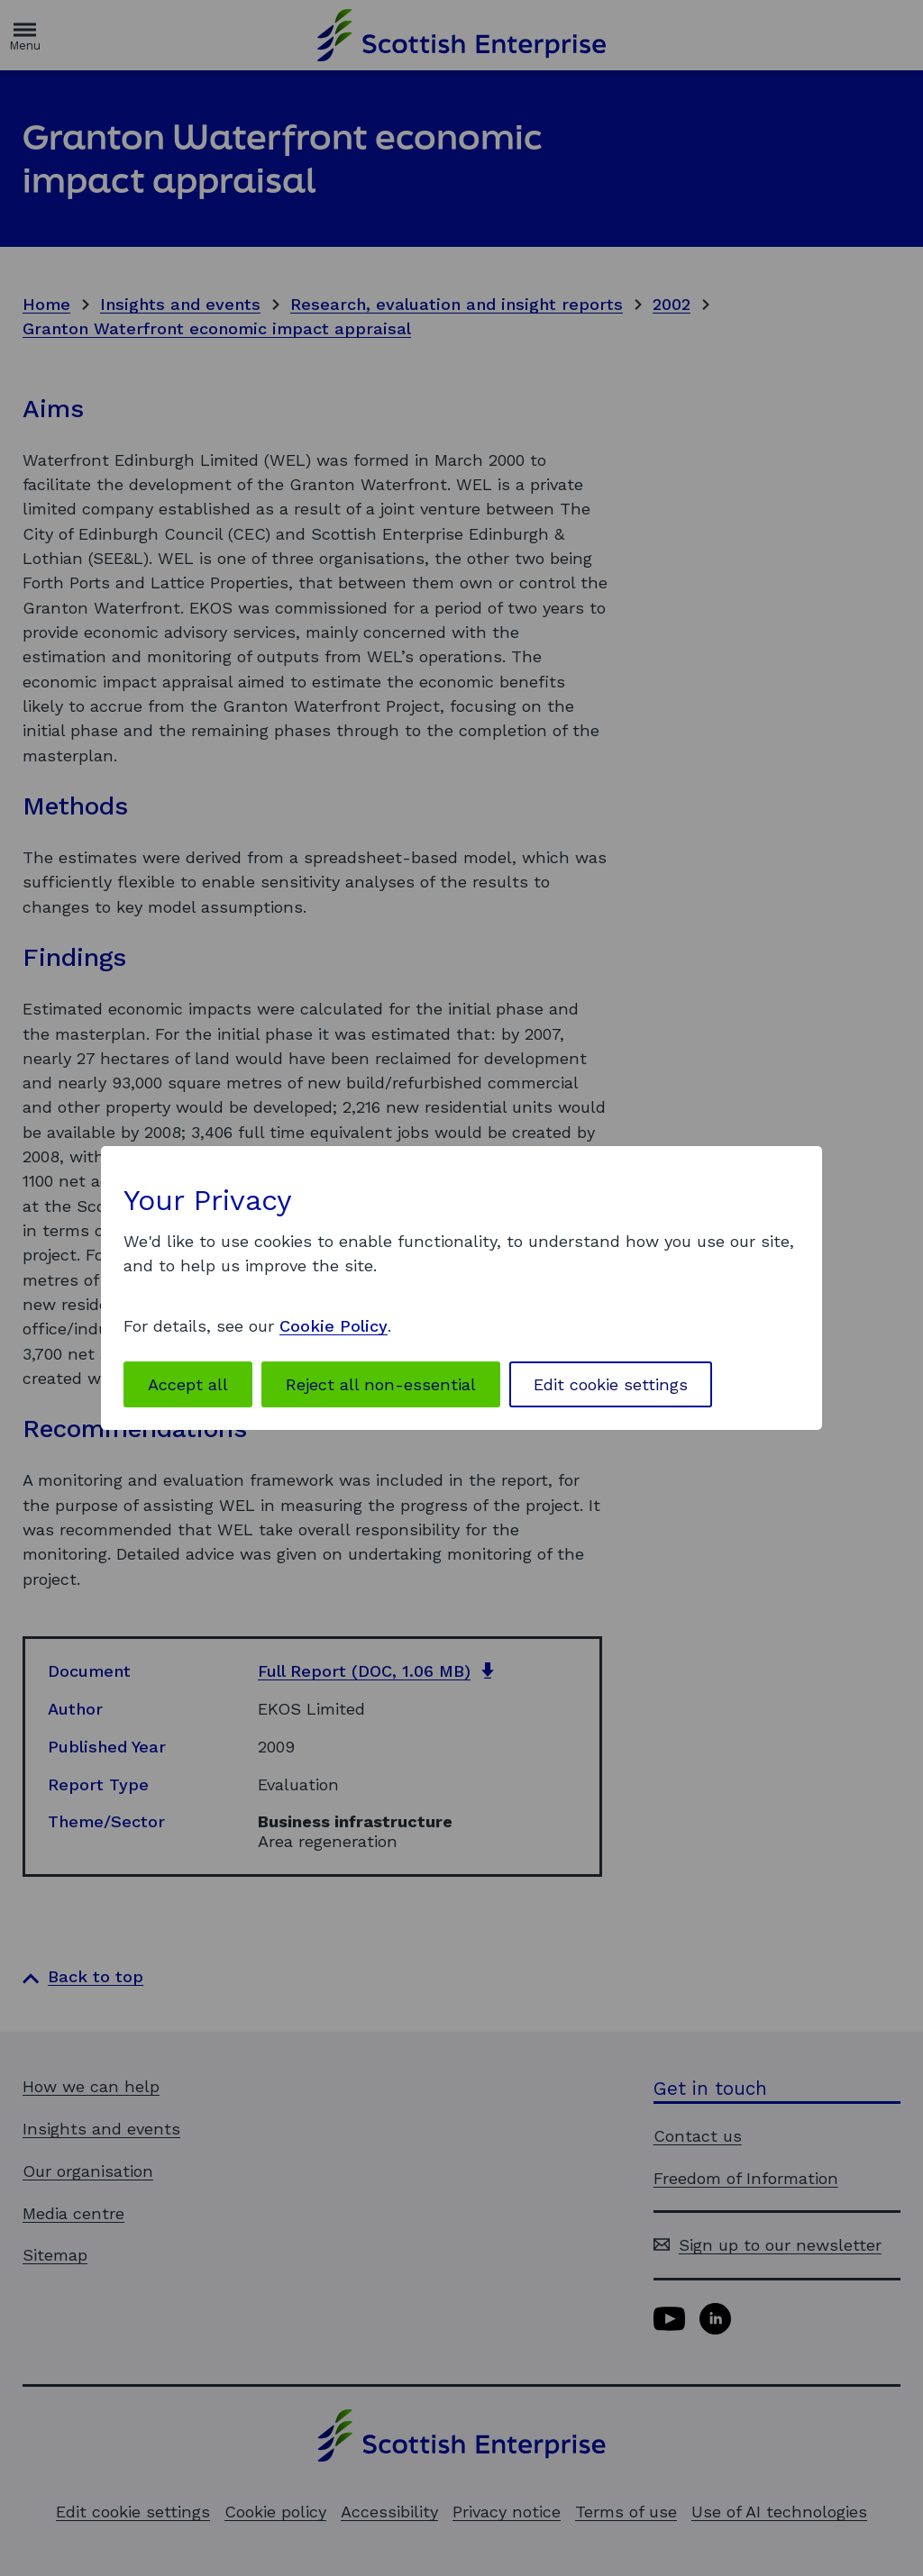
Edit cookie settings (611, 1384)
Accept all (188, 1384)
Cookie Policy (333, 1325)
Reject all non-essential (381, 1384)
